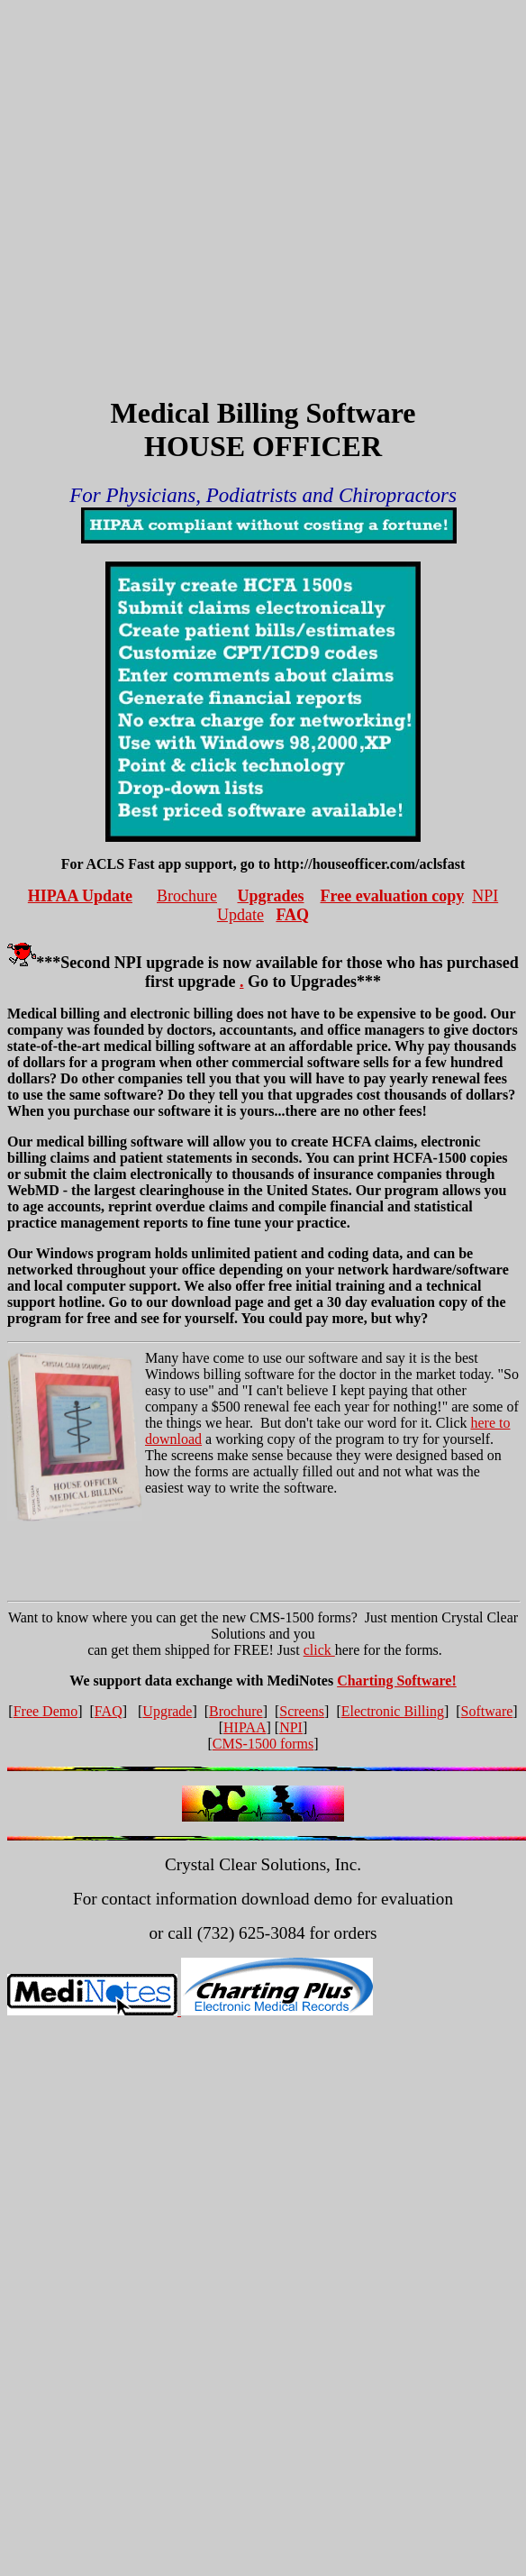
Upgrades (270, 896)
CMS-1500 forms (263, 1743)
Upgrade (167, 1711)
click (319, 1650)
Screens (301, 1711)
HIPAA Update (80, 896)
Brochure (187, 896)
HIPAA (244, 1727)
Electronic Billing (392, 1711)
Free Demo (46, 1711)
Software (487, 1711)
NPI (291, 1727)
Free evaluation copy (393, 896)
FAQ (292, 915)
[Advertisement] (169, 176)
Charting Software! (397, 1680)
